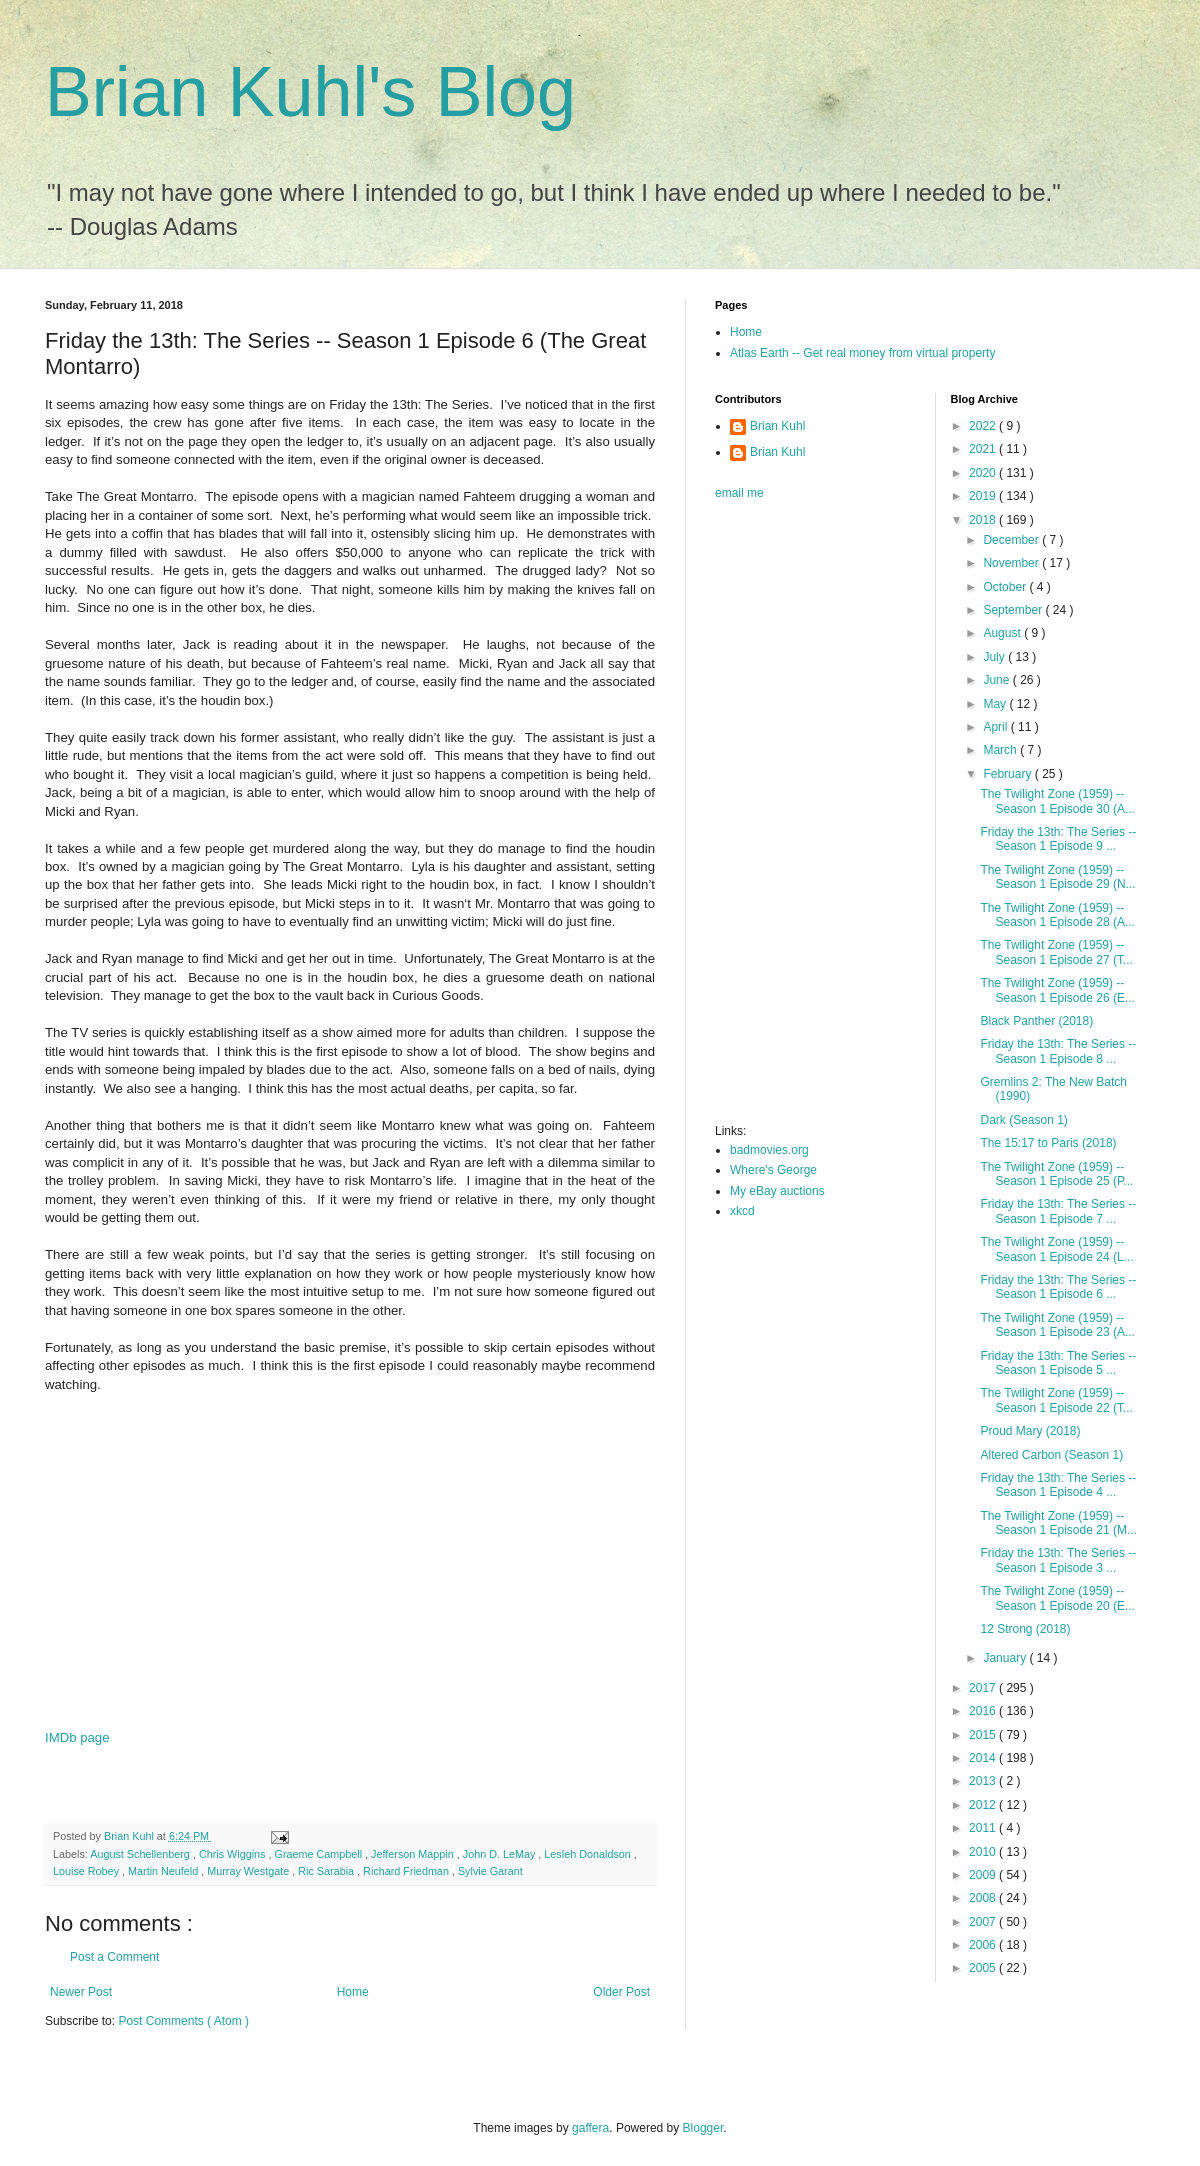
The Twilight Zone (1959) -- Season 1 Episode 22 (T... (1056, 1400)
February (1008, 774)
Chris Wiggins (234, 1854)
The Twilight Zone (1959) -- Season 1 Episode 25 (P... (1056, 1174)
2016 (984, 1711)
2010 (984, 1852)
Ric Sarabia (327, 1871)
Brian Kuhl (777, 426)
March (1001, 750)
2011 (984, 1828)
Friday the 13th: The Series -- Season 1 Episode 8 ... (1058, 1051)
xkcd (742, 1211)
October (1006, 587)
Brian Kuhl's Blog (310, 92)
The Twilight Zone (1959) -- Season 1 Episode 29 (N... (1057, 877)
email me (739, 493)
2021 (984, 449)
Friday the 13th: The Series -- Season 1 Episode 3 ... (1058, 1560)
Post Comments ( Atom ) (183, 2021)
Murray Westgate (249, 1871)
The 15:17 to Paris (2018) (1048, 1143)
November (1012, 563)
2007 (984, 1922)
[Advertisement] (350, 1571)
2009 (984, 1875)
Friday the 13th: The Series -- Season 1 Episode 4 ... (1058, 1485)
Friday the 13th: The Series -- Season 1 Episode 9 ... (1058, 839)
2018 (984, 520)
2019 (984, 496)
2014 (984, 1758)
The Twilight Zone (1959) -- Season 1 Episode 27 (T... (1056, 952)
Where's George (773, 1170)
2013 (984, 1781)
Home (353, 1992)
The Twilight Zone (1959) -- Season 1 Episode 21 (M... (1058, 1523)
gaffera (590, 2128)
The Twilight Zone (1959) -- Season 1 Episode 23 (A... (1057, 1325)
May (996, 704)
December (1012, 540)
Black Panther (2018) (1036, 1021)
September (1014, 610)
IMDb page (77, 1737)
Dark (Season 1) (1023, 1120)
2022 (984, 426)
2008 (984, 1898)
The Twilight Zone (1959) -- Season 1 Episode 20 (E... (1057, 1598)
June (997, 680)
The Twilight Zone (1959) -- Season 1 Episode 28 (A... (1057, 915)
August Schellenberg (141, 1854)
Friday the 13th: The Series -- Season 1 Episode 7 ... (1058, 1211)
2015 (984, 1735)
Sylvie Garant (490, 1871)
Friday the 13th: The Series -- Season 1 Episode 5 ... (1058, 1363)
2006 (984, 1945)
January (1006, 1658)
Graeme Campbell (319, 1854)
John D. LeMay (501, 1854)
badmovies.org (769, 1150)
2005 (984, 1968)
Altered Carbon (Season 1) (1051, 1455)
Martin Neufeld (164, 1871)
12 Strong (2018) (1025, 1629)
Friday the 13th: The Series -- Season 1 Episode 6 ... (1058, 1287)
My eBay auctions (777, 1191)
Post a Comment (114, 1957)
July (995, 657)
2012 (984, 1805)
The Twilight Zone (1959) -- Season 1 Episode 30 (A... (1057, 801)
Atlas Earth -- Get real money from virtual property (862, 353)
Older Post (621, 1992)
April (996, 727)
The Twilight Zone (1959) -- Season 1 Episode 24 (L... (1056, 1249)
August (1003, 633)
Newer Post (81, 1992)
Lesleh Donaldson (588, 1854)
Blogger (703, 2128)
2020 (984, 473)
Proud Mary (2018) (1030, 1431)
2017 (984, 1688)
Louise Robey (87, 1871)
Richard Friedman (407, 1871)
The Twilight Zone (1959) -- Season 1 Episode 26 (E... (1057, 990)
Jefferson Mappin (414, 1854)
